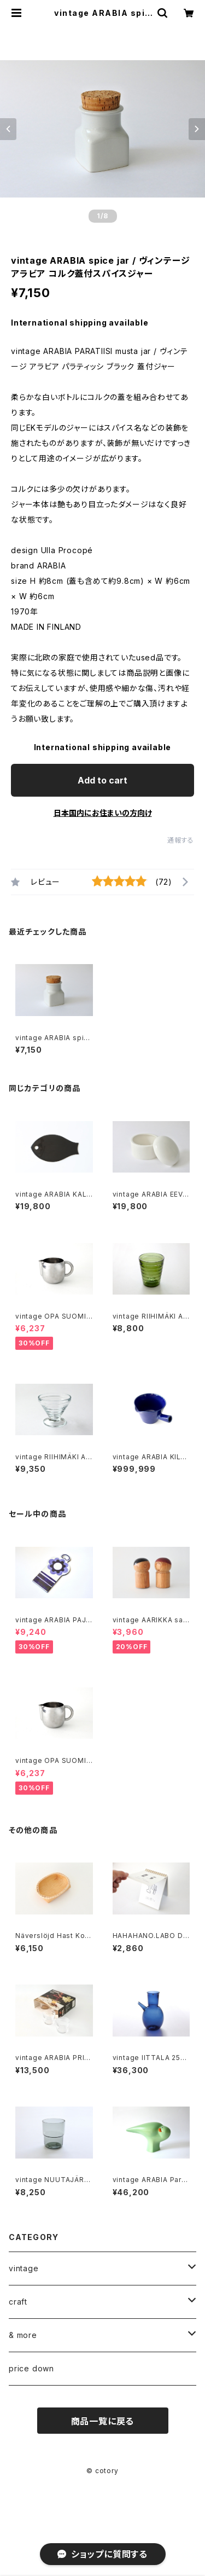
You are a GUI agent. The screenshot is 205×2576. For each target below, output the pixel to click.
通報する (180, 840)
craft (18, 2301)
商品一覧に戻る (102, 2421)
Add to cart (102, 780)
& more (23, 2335)
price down (31, 2368)
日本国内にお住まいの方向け (103, 812)
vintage (24, 2268)
